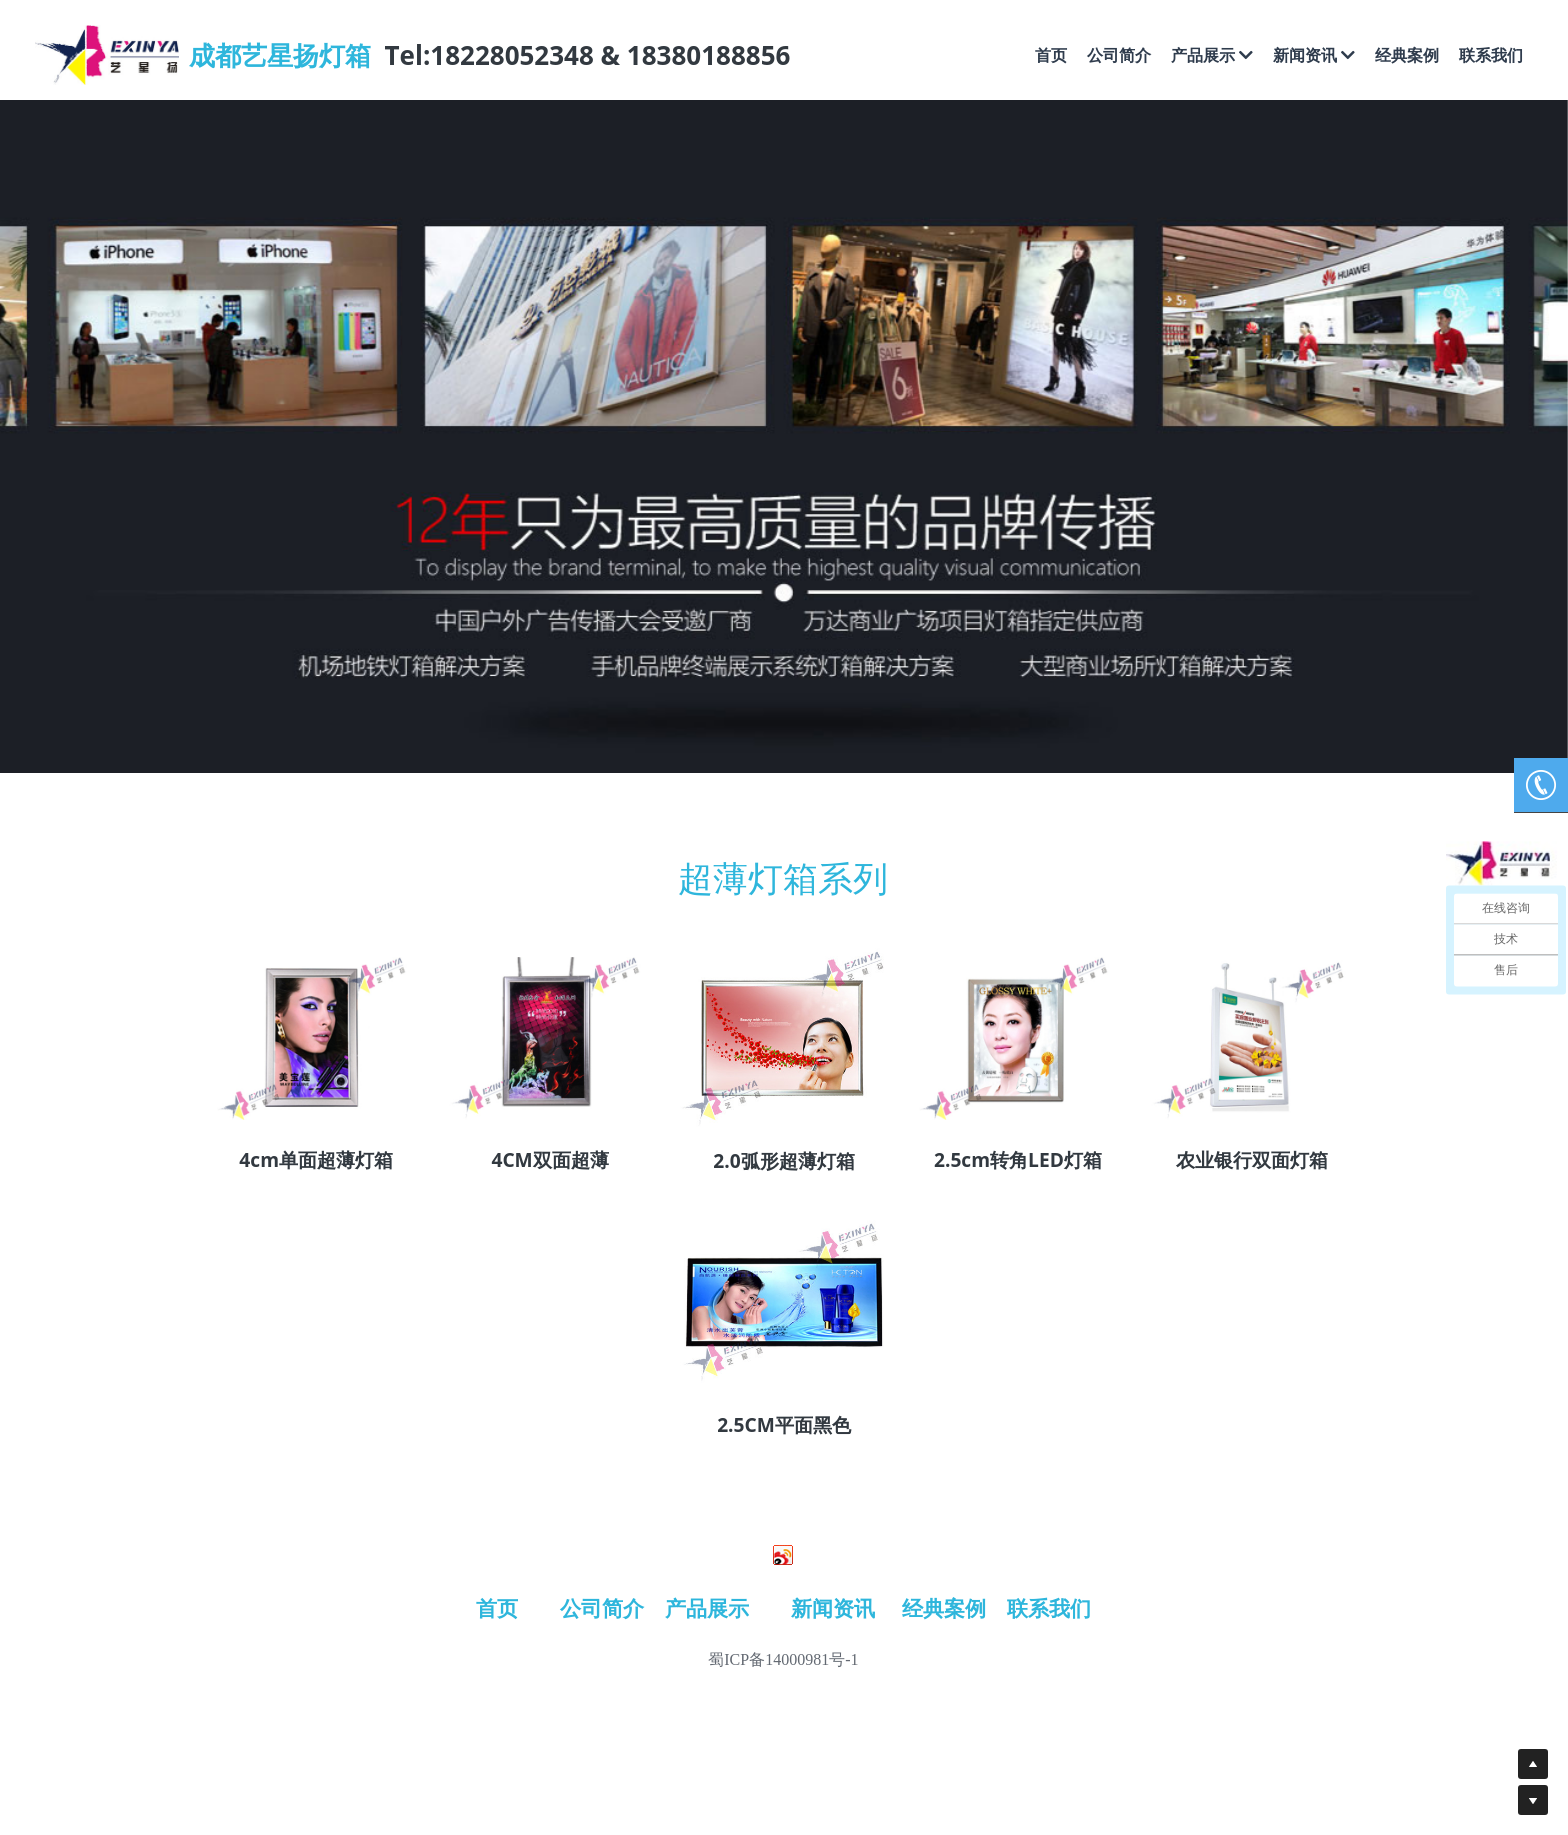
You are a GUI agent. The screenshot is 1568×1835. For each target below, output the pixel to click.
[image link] (316, 1036)
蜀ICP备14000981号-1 (783, 1660)
